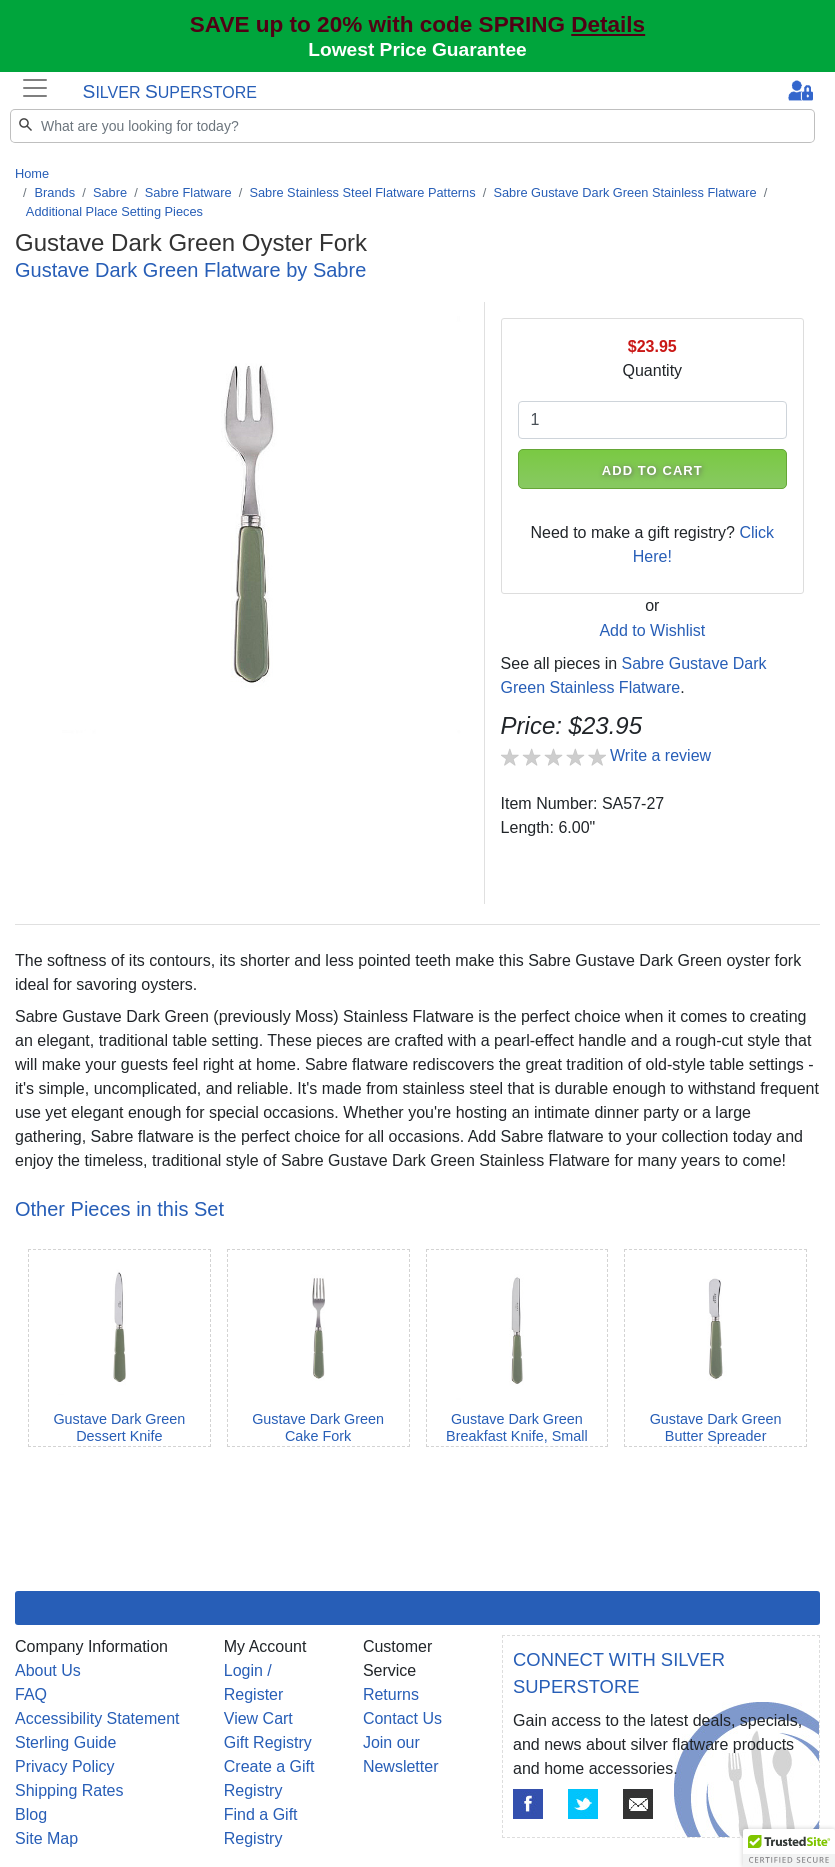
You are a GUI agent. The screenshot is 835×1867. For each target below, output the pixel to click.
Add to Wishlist (652, 630)
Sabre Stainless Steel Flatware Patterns (362, 192)
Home (32, 173)
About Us (48, 1670)
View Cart (258, 1718)
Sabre (110, 192)
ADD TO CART (652, 470)
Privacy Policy (65, 1766)
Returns (391, 1694)
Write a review (660, 755)
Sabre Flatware (188, 192)
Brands (55, 192)
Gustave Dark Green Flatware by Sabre (190, 270)
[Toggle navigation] (35, 88)
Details (608, 24)
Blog (31, 1814)
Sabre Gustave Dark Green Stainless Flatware (624, 192)
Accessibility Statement (97, 1718)
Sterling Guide (65, 1742)
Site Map (46, 1838)
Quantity (652, 370)
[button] (789, 1848)
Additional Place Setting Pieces (114, 211)
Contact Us (402, 1718)
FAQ (31, 1694)
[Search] (412, 126)
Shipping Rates (69, 1790)
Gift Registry (268, 1742)
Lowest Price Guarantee (417, 49)
